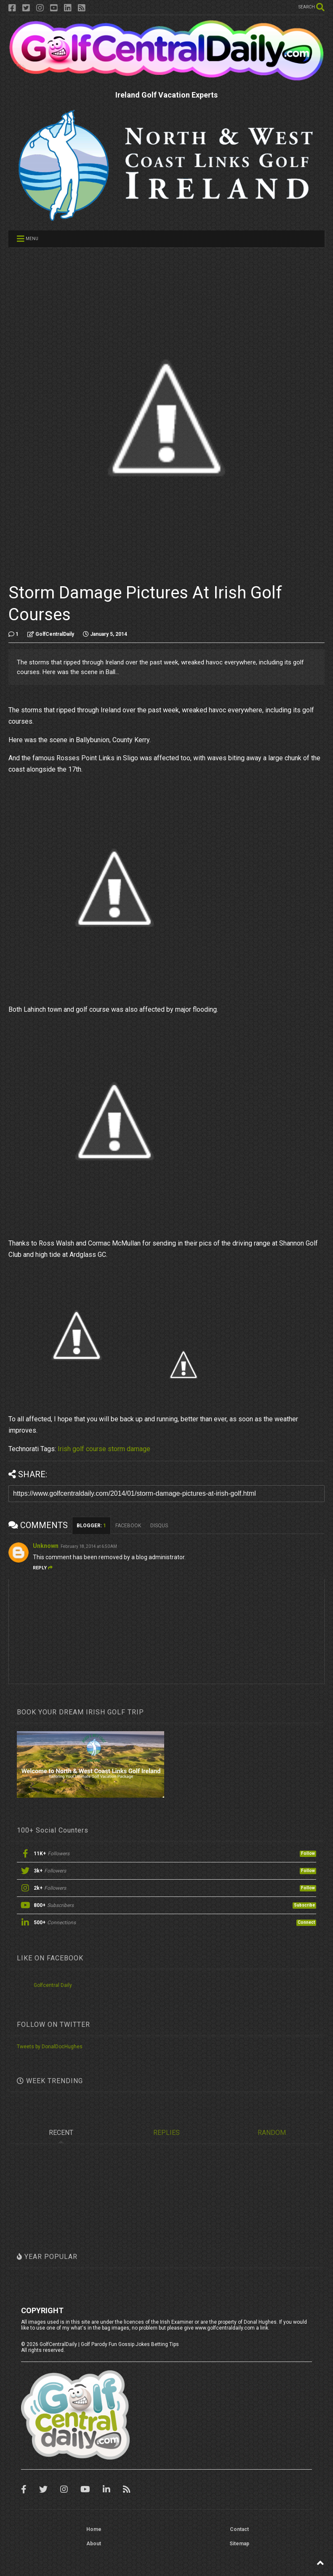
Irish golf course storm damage (104, 1449)
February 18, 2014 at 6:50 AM (89, 1546)
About (93, 2544)
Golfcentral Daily (53, 1985)
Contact (239, 2529)
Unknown (46, 1545)
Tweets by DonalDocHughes (50, 2047)
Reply (43, 1568)
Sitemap (239, 2544)
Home (93, 2529)
